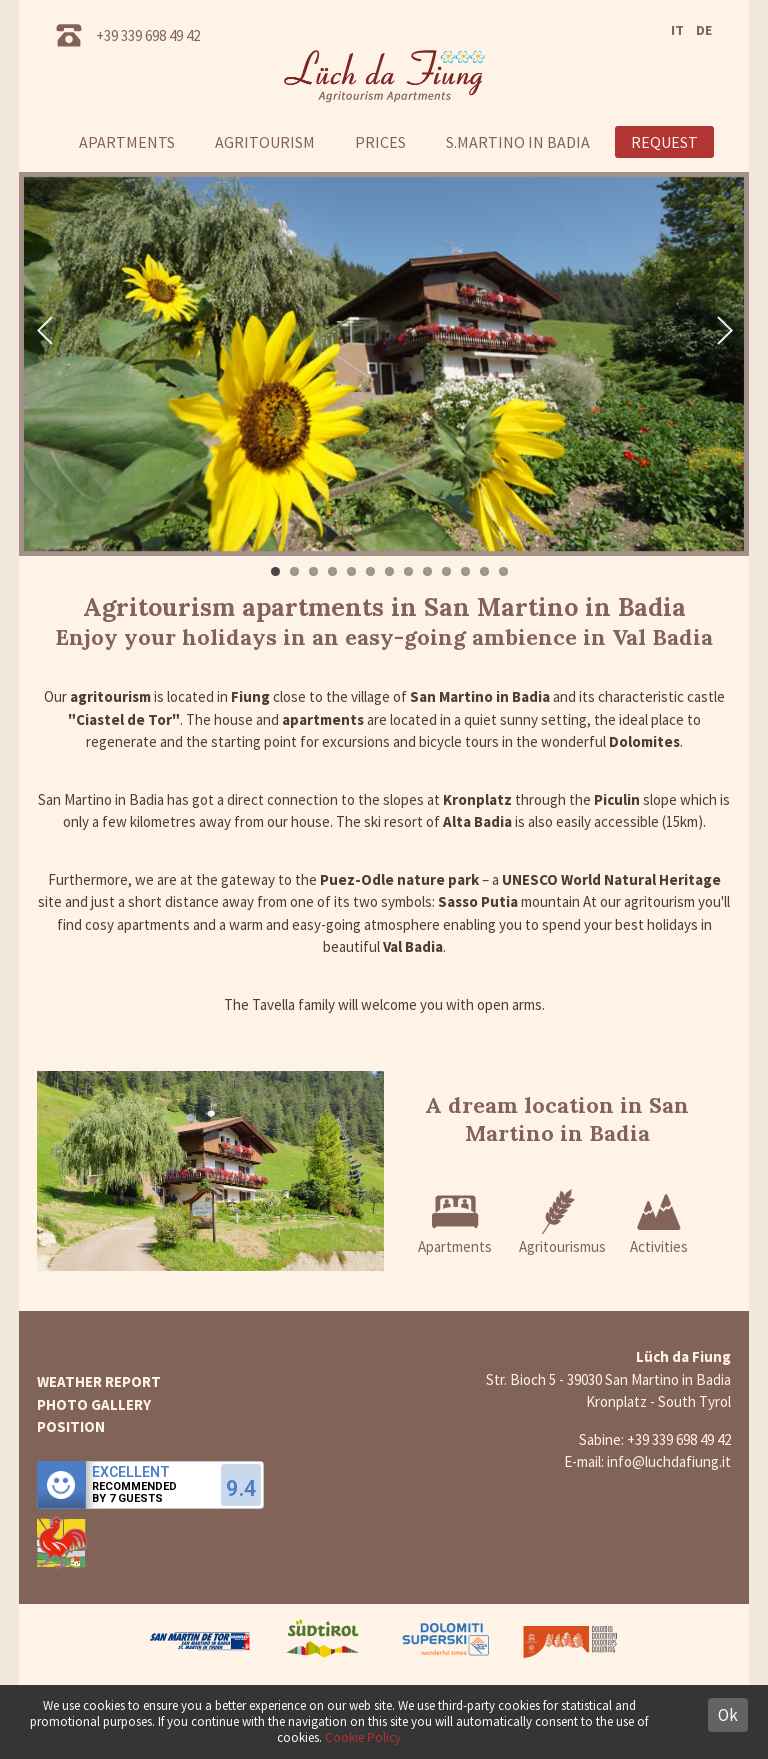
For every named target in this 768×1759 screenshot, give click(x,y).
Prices (380, 142)
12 (484, 571)
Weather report (99, 1381)
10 (446, 571)
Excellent (131, 1472)
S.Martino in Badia (518, 142)
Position (71, 1426)
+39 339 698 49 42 (148, 35)
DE (704, 30)
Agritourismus (562, 1221)
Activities (659, 1221)
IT (677, 30)
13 (503, 571)
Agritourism (265, 142)
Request (664, 142)
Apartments (127, 142)
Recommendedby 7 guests (134, 1493)
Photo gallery (94, 1404)
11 (465, 571)
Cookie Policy (363, 1737)
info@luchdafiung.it (669, 1461)
